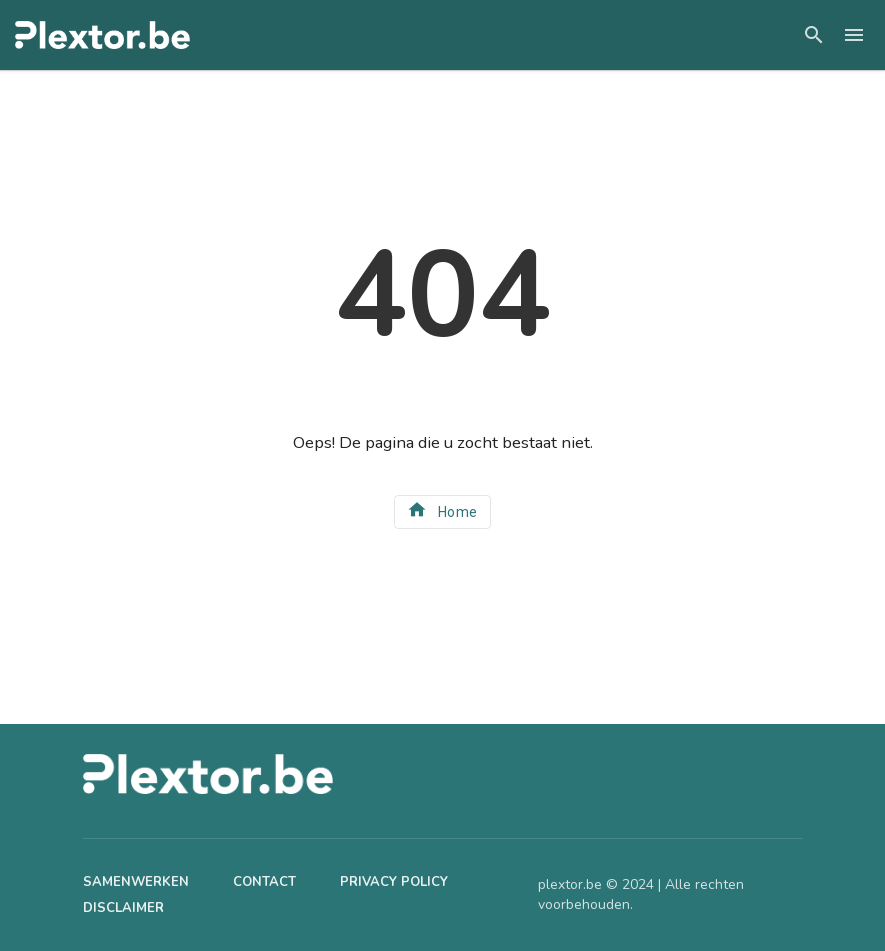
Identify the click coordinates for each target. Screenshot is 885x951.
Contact (264, 882)
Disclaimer (123, 908)
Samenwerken (136, 882)
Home (442, 509)
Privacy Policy (394, 882)
